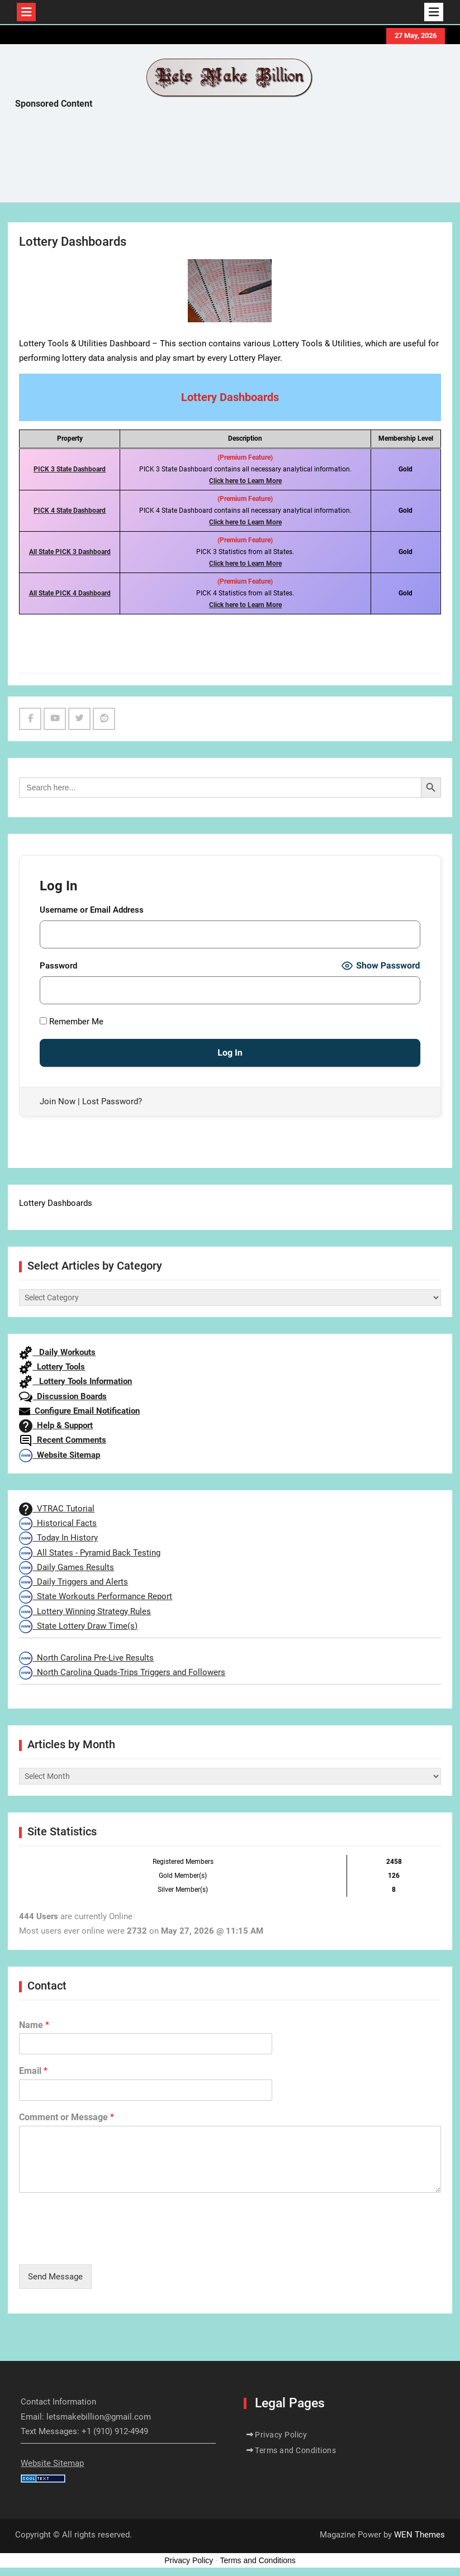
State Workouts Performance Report (95, 1596)
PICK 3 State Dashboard (70, 469)
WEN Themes (419, 2535)
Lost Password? (112, 1101)
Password (58, 966)
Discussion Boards (63, 1396)
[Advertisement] (218, 158)
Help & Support (56, 1425)
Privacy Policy (281, 2434)
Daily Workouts (57, 1352)
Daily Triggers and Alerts (73, 1582)
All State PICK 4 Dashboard (70, 593)
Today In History (58, 1538)
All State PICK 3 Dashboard (70, 552)
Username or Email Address (92, 910)
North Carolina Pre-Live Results (86, 1658)
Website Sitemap (59, 1455)
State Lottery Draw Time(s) (78, 1626)
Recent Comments (62, 1440)
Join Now (57, 1101)
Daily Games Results (66, 1567)
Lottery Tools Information (75, 1381)
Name (34, 2025)
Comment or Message (66, 2117)
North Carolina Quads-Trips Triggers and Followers (122, 1672)
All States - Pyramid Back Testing (89, 1553)
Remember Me (71, 1022)
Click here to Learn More (245, 481)
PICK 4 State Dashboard (70, 510)
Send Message (55, 2277)
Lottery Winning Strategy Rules (85, 1611)
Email (33, 2070)
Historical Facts (58, 1523)
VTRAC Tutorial (56, 1509)
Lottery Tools (52, 1367)
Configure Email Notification (79, 1411)
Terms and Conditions (295, 2450)
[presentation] (104, 2246)
